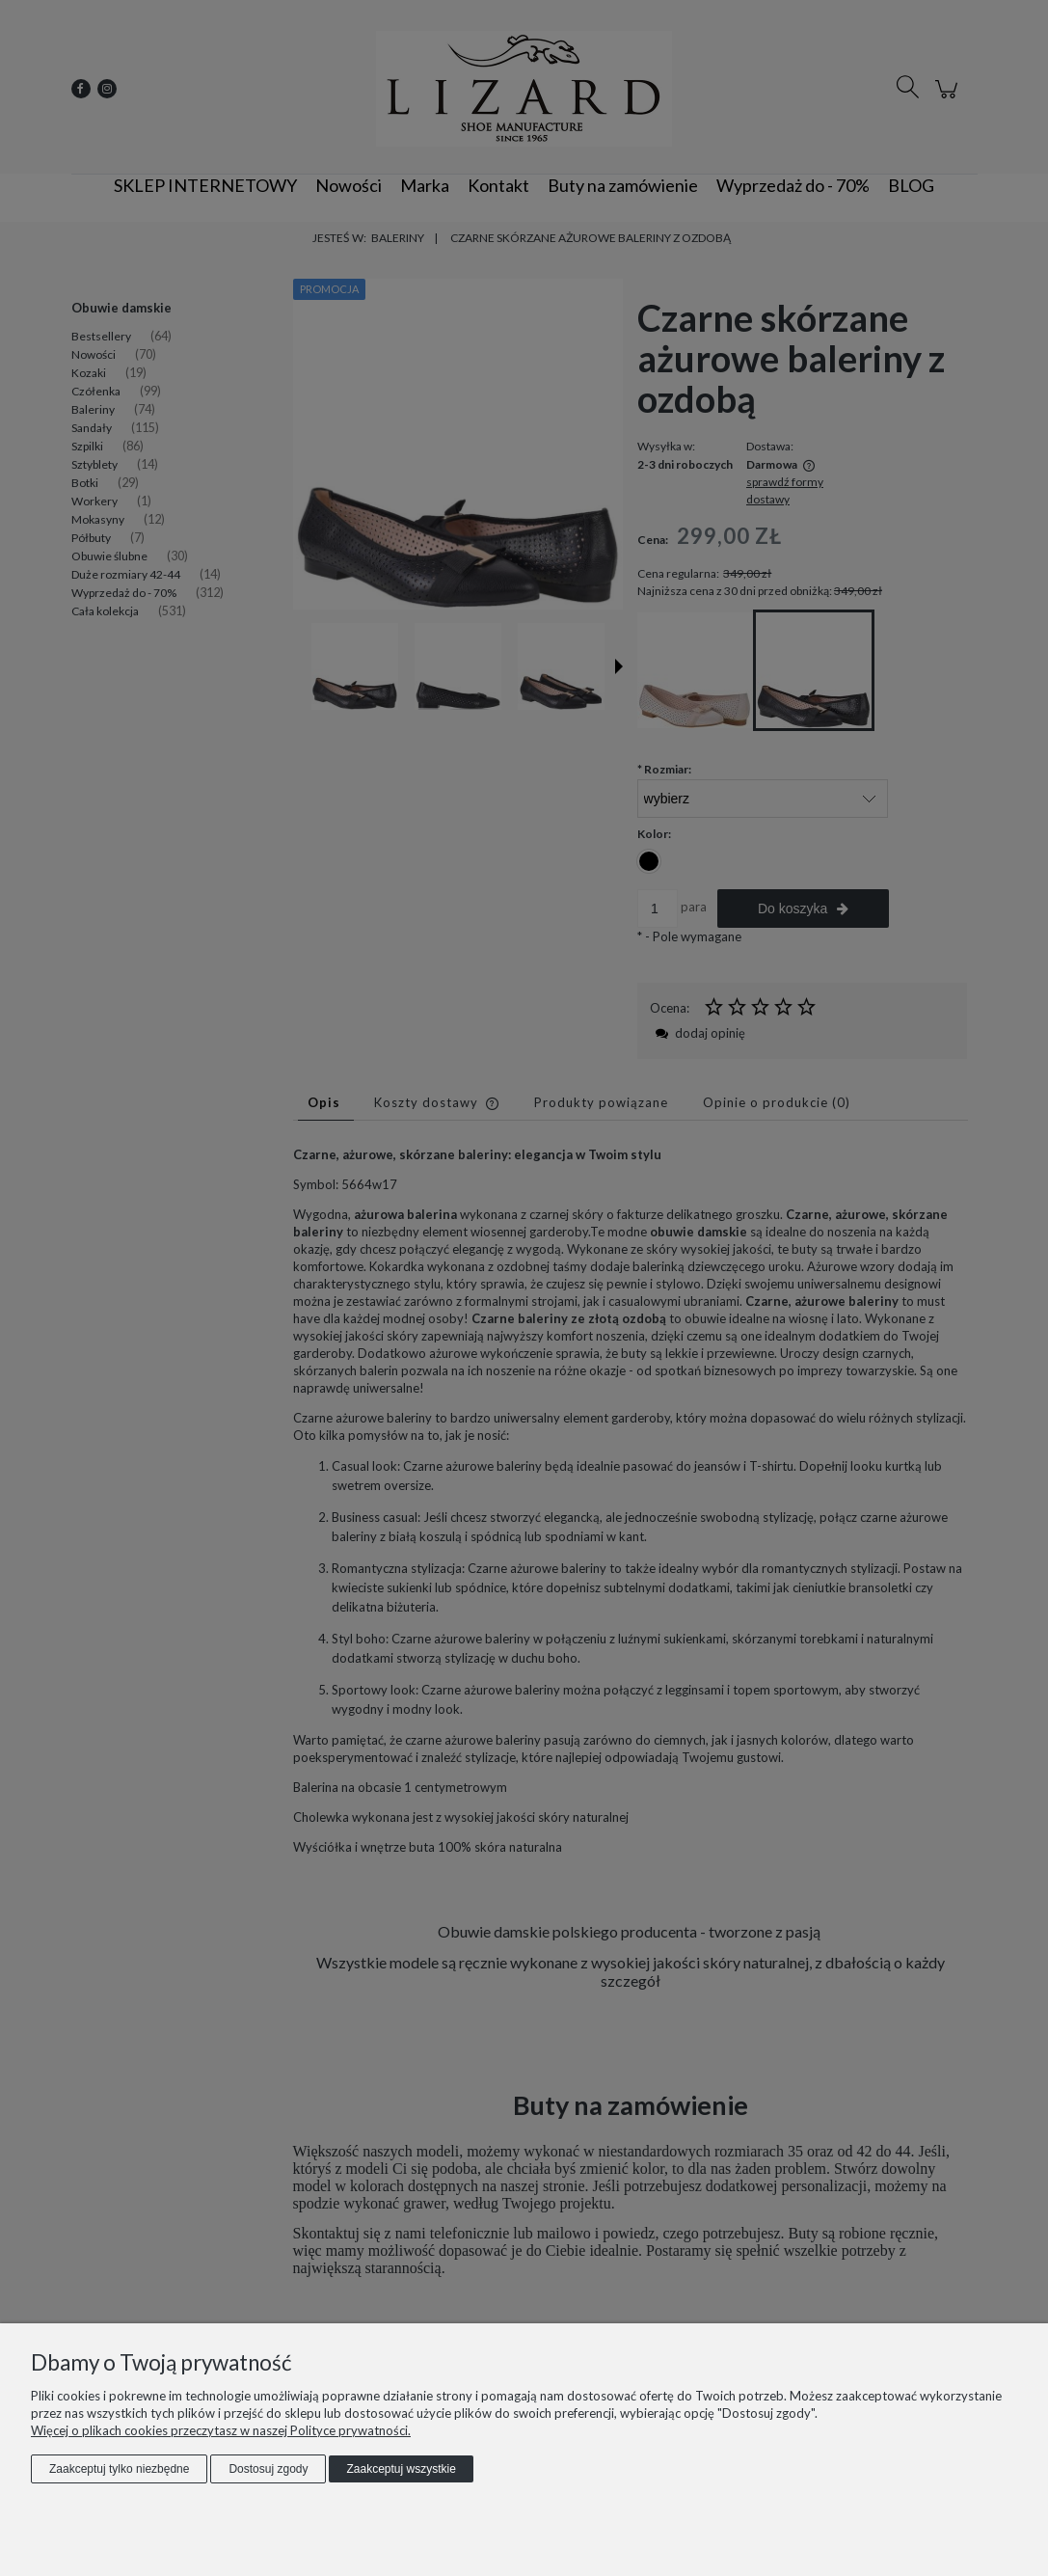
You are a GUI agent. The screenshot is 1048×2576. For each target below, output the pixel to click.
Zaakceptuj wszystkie (400, 2469)
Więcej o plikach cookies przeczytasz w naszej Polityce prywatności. (221, 2430)
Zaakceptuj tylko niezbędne (119, 2469)
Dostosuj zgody (268, 2469)
